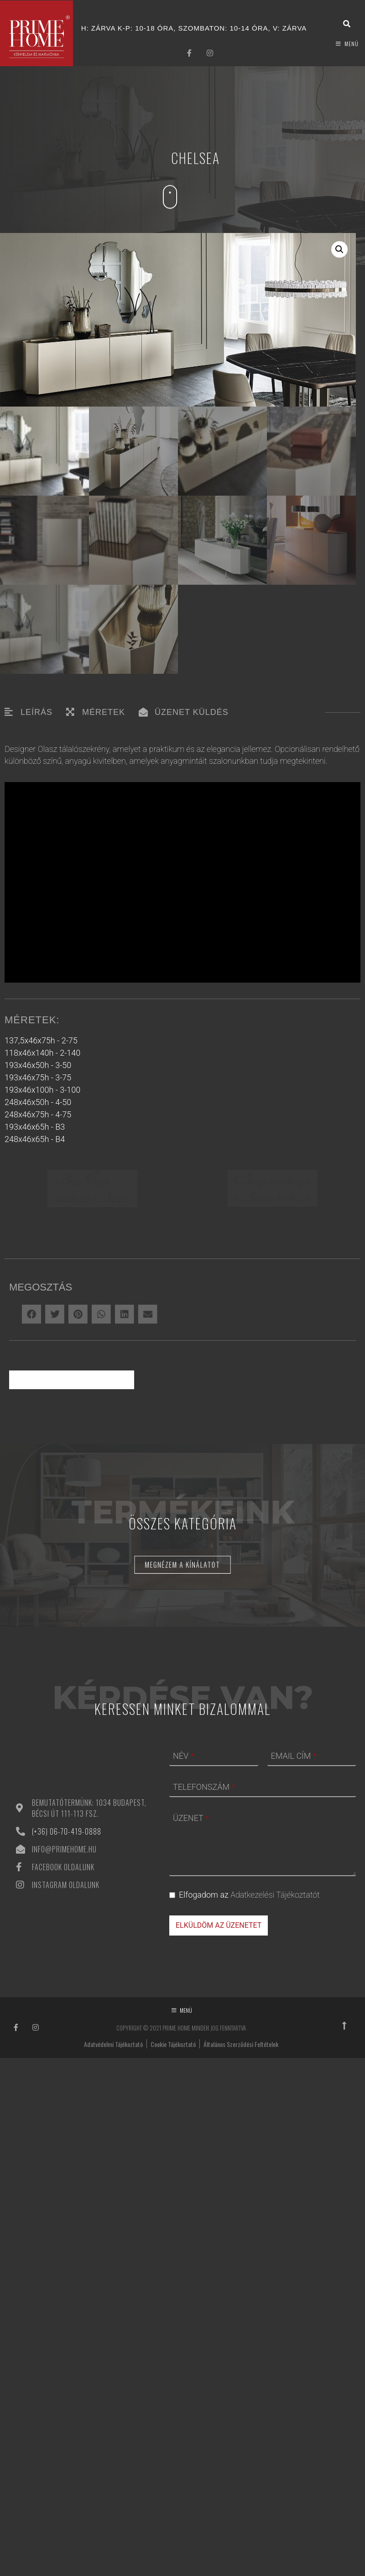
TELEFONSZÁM (204, 2000)
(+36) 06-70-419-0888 (66, 2044)
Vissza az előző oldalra (71, 1592)
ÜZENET (191, 2031)
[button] (339, 249)
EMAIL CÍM (294, 1969)
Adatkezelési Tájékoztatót (275, 2107)
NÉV (183, 1969)
